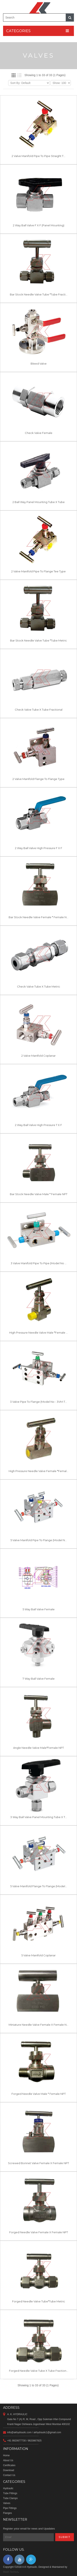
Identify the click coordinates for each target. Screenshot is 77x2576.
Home (6, 2455)
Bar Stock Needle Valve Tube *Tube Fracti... (38, 294)
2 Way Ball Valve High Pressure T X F (38, 1125)
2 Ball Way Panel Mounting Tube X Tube (39, 502)
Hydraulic (8, 2488)
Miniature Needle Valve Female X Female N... (38, 2024)
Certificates (9, 2465)
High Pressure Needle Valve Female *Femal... (38, 1471)
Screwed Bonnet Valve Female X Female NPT (38, 2163)
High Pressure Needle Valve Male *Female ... (38, 1332)
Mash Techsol (10, 2571)
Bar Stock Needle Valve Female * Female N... (38, 917)
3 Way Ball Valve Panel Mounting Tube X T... (38, 1817)
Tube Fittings (10, 2493)
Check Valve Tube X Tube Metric (38, 986)
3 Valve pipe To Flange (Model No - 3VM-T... (38, 1401)
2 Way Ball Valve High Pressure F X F (38, 848)
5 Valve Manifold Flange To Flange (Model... (38, 1886)
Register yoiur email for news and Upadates (29, 2528)
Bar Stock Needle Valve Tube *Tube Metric (38, 640)
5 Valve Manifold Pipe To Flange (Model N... (38, 1540)
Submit (64, 2537)
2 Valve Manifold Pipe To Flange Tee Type (38, 571)
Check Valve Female (38, 433)
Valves (6, 2503)
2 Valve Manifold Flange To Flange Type (38, 779)
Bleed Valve (39, 363)
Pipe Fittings (10, 2508)
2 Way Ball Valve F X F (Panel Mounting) (38, 225)
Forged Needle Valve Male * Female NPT (38, 2093)
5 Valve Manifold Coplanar (38, 1955)
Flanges (7, 2513)
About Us (8, 2460)
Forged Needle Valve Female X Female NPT (38, 2232)
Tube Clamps (10, 2498)
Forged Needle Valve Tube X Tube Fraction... (38, 2370)
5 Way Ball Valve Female (39, 1609)
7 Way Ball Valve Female (39, 1678)
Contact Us (9, 2475)
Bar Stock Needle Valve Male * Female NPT (38, 1194)
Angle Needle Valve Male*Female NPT (38, 1747)
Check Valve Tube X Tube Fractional (38, 709)
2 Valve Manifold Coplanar (38, 1055)
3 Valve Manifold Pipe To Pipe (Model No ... (39, 1263)
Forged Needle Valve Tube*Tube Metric (38, 2301)
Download (8, 2470)
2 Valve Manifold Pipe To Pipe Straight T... (38, 156)
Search (70, 17)
